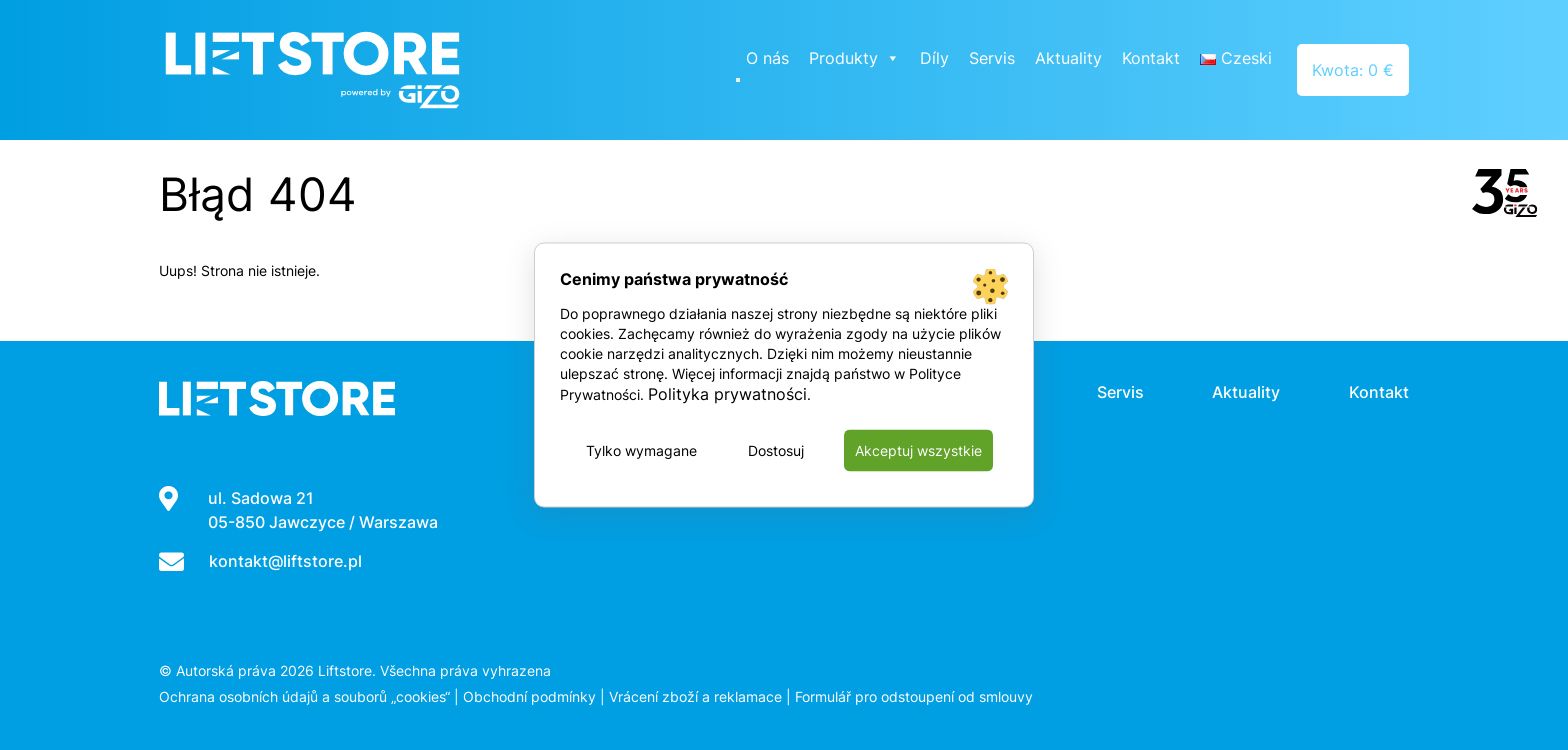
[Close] (738, 80)
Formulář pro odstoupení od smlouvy (914, 696)
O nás (767, 58)
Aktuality (1068, 58)
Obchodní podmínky (529, 696)
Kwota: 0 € (1353, 70)
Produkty (854, 58)
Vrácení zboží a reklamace (695, 696)
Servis (992, 58)
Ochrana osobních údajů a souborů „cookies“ (304, 696)
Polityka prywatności (727, 394)
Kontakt (1151, 58)
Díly (934, 58)
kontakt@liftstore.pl (285, 561)
